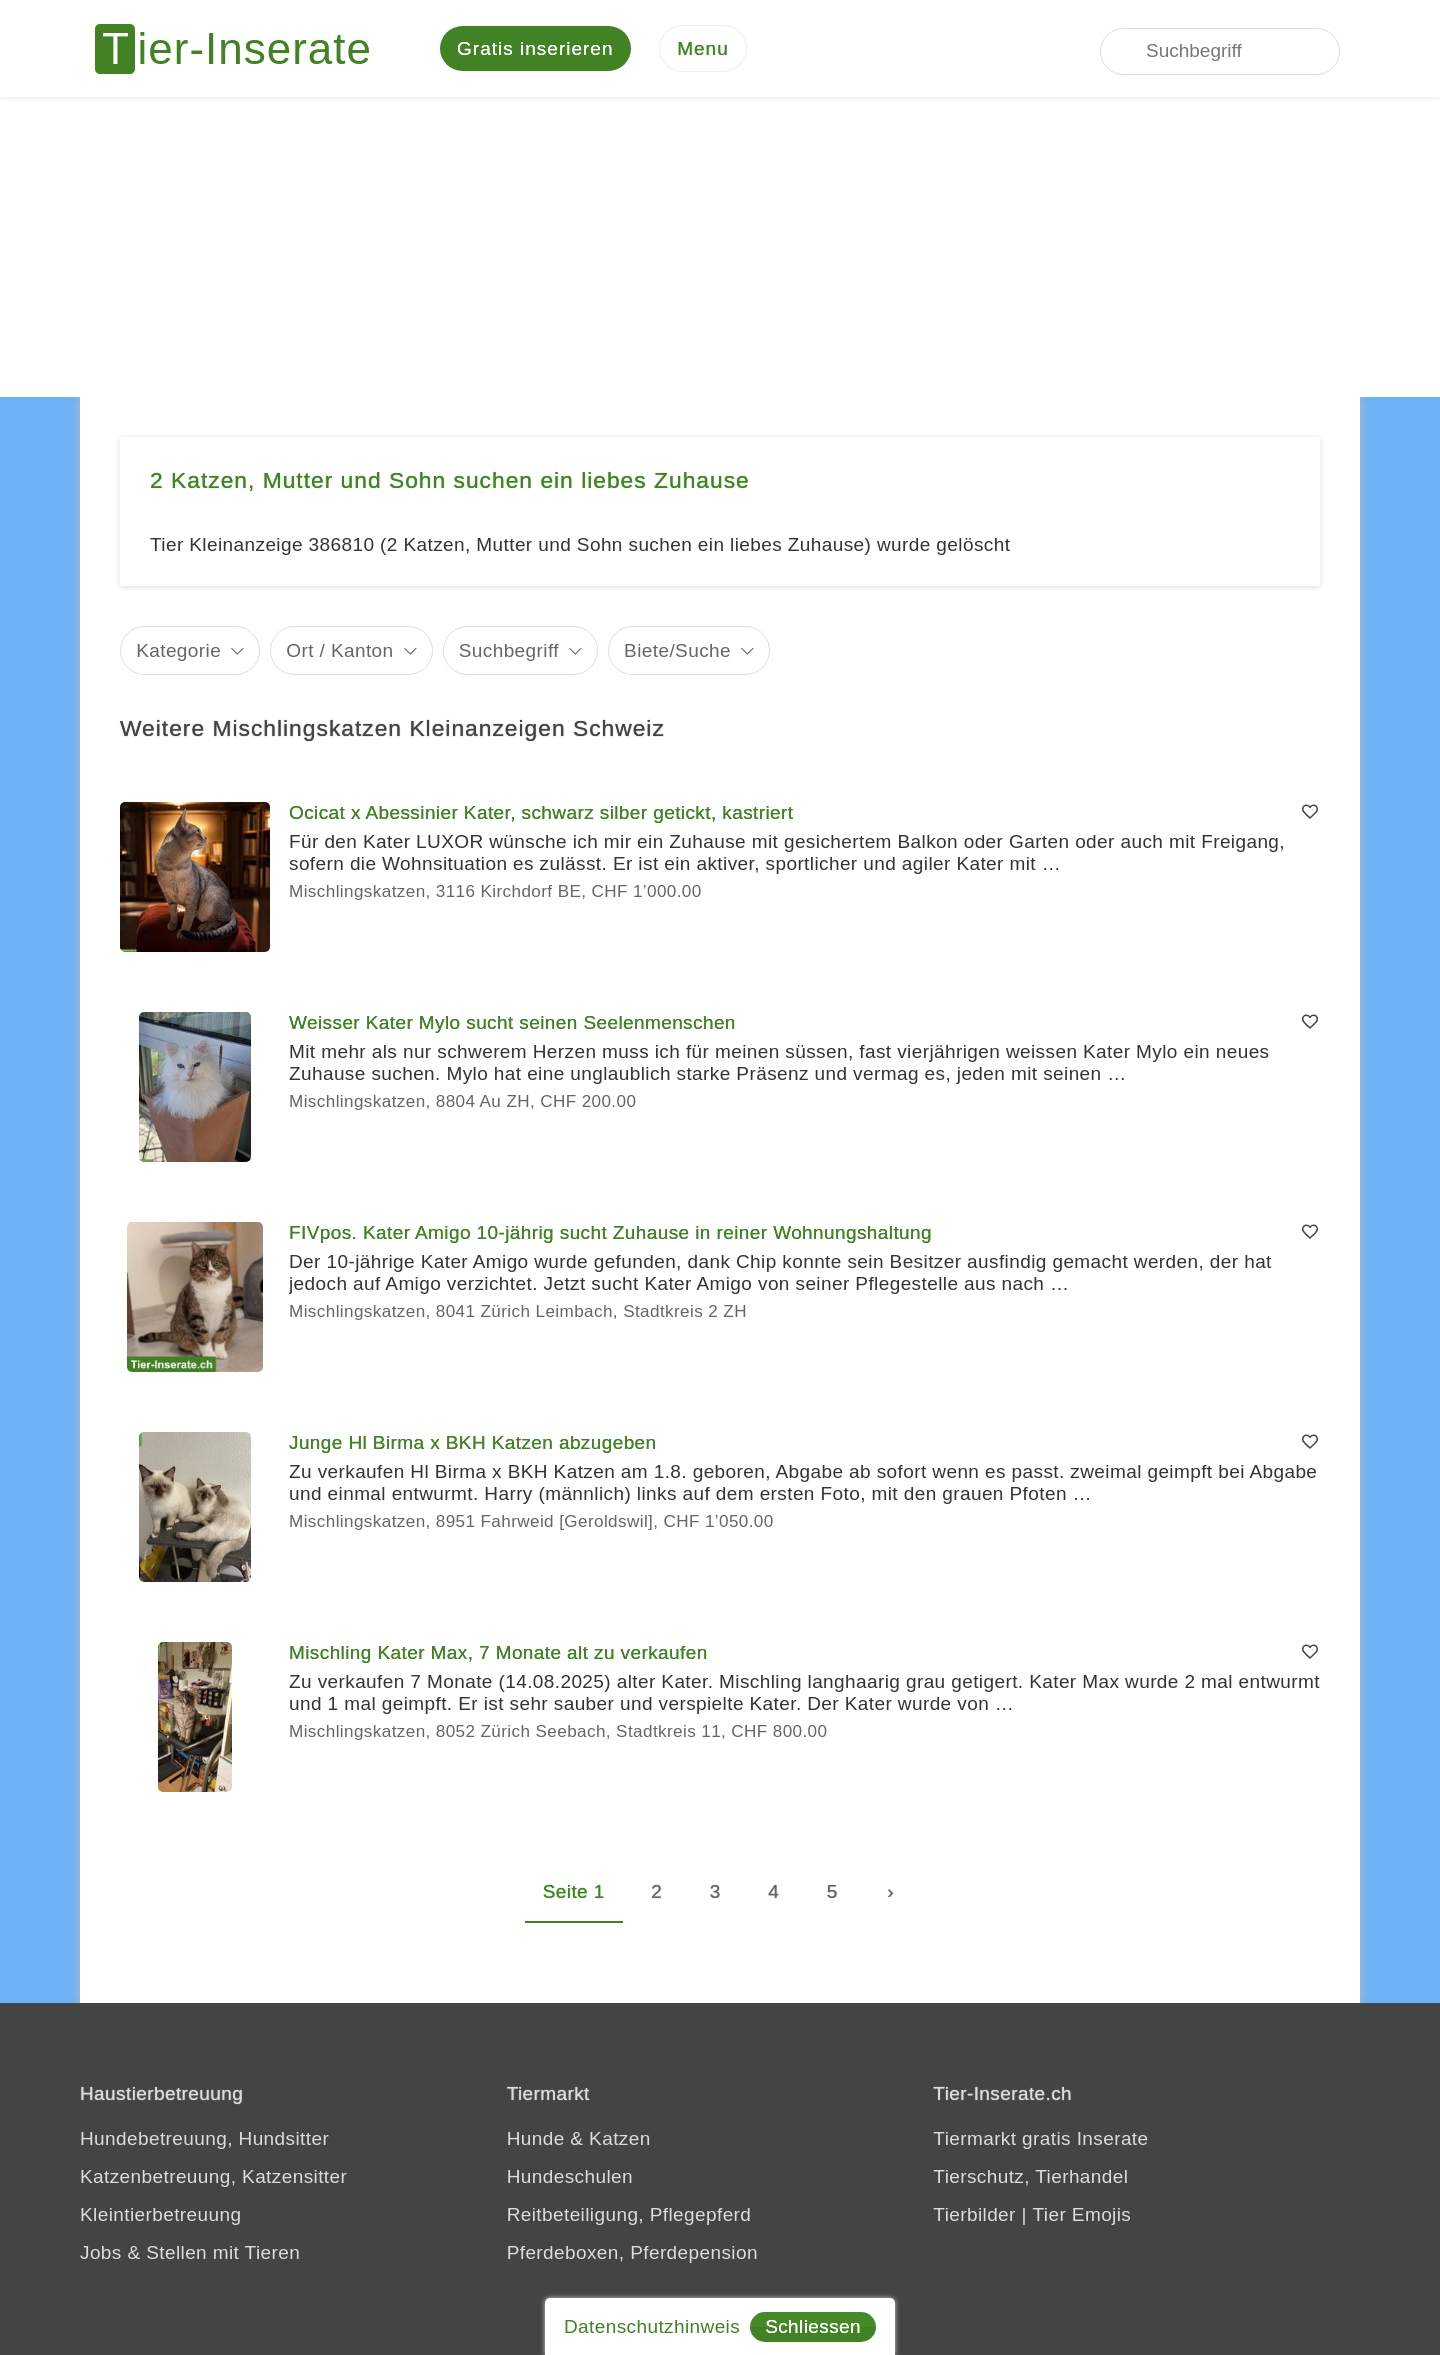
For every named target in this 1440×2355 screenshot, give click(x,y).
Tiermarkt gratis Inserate (1040, 2141)
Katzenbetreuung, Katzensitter (213, 2179)
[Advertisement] (720, 250)
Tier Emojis (1082, 2217)
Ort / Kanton (339, 652)
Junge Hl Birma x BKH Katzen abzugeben (473, 1445)
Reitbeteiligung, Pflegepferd (629, 2217)
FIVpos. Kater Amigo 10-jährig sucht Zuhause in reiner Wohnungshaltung (610, 1235)
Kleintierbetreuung (160, 2217)
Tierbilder (974, 2217)
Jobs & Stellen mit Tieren (190, 2255)
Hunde (536, 2141)
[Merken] (1310, 816)
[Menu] (703, 50)
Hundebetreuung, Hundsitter (204, 2141)
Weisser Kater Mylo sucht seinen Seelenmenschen (512, 1025)
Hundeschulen (570, 2179)
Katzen (620, 2141)
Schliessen (813, 2326)
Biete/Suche (677, 652)
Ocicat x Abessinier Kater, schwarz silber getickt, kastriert (541, 815)
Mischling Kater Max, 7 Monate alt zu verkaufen (498, 1655)
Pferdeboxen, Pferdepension (632, 2255)
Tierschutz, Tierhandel (1030, 2179)
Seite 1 (574, 1894)
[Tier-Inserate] (245, 50)
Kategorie (178, 652)
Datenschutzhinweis (652, 2326)
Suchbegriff (509, 652)
